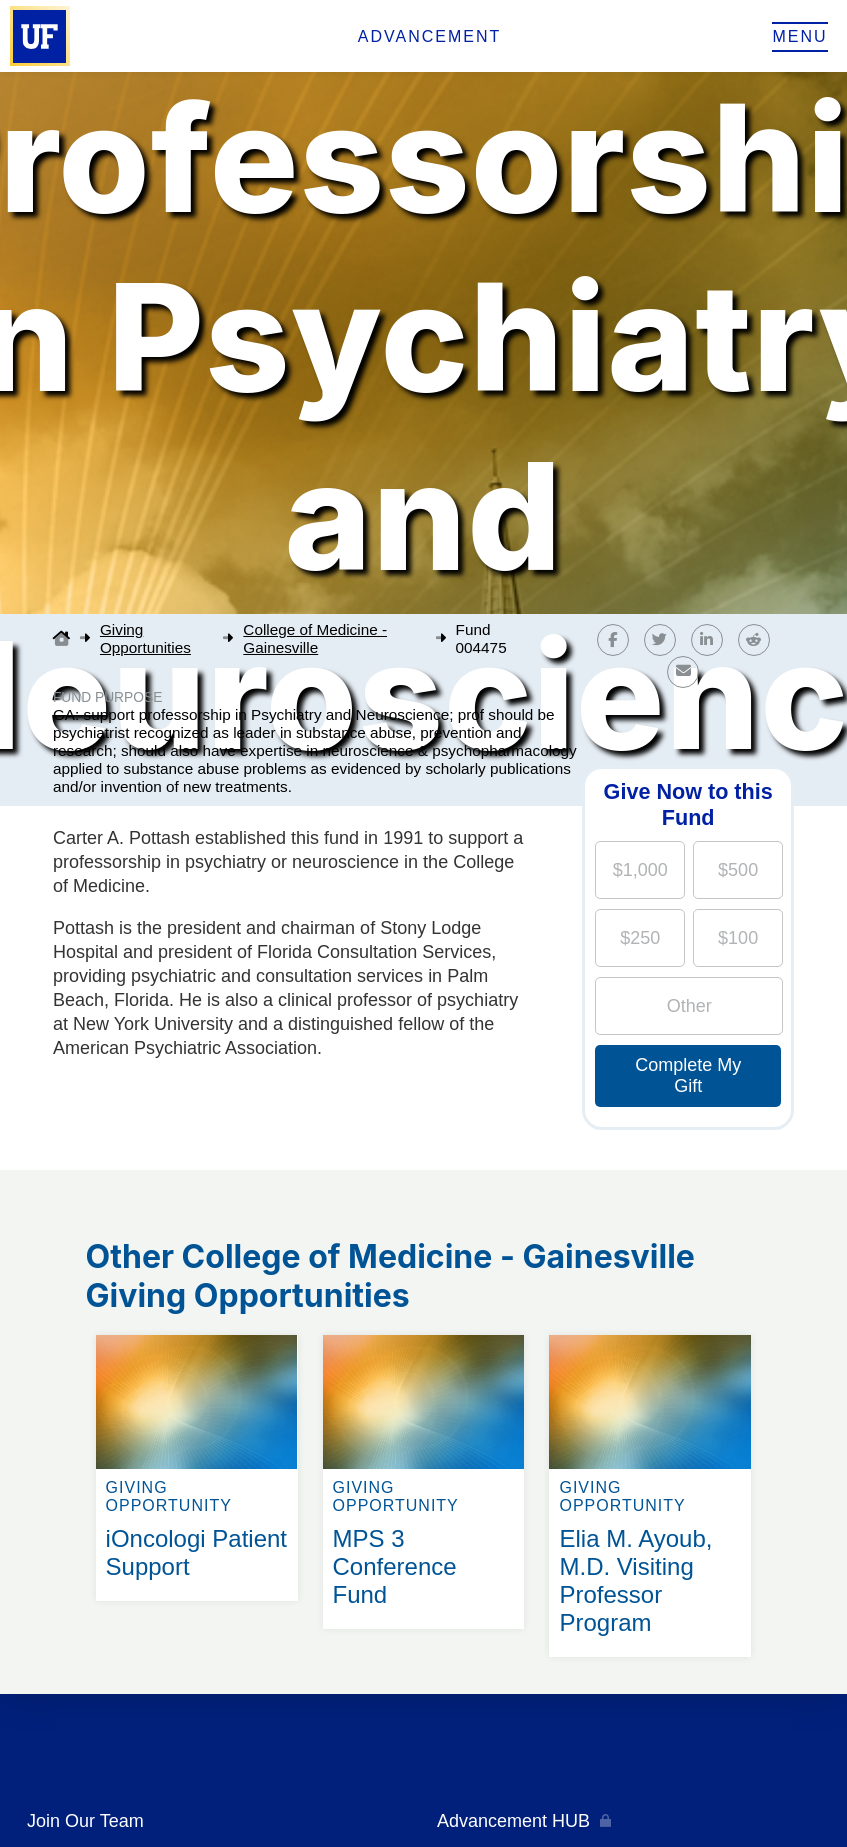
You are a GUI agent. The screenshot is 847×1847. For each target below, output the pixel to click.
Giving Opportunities (145, 638)
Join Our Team (85, 1821)
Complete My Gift (688, 1075)
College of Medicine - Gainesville (315, 638)
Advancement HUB (513, 1821)
